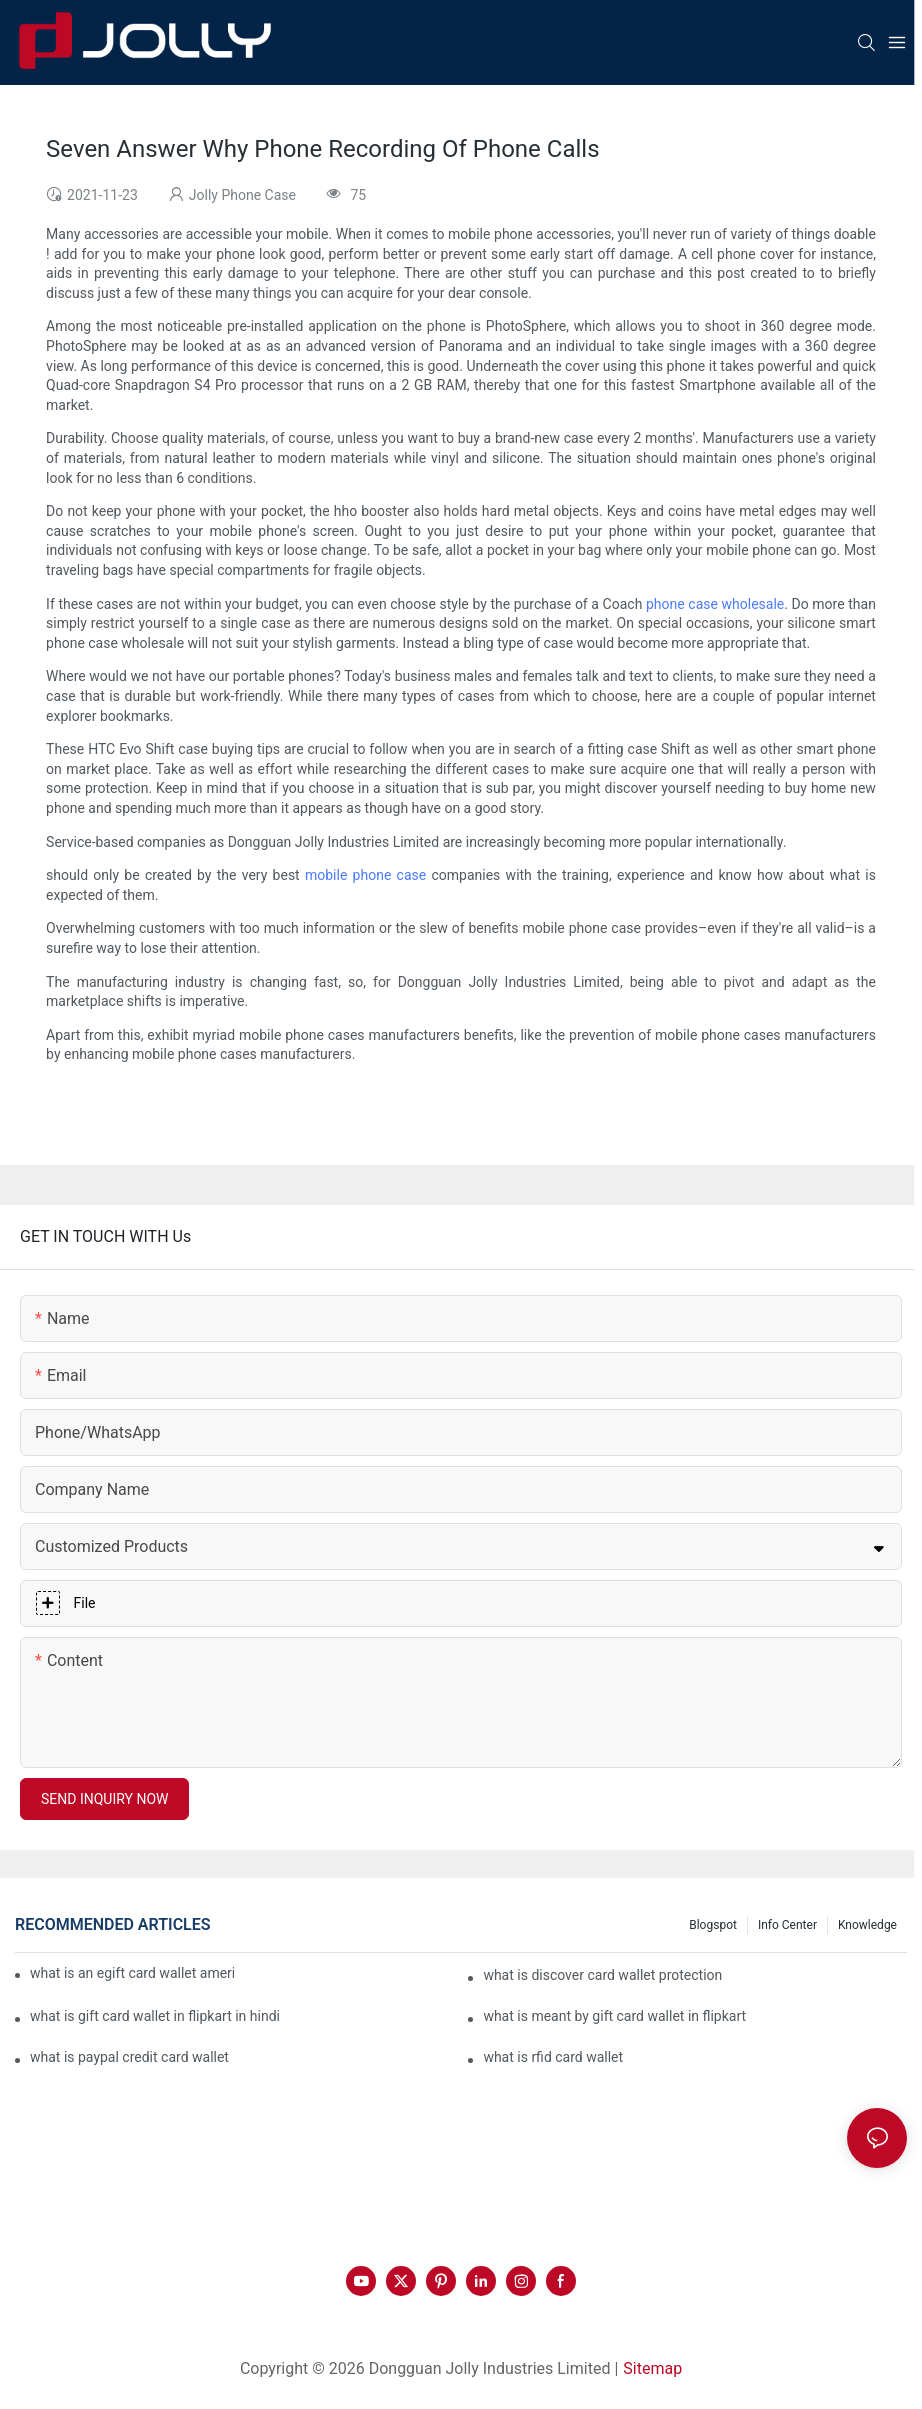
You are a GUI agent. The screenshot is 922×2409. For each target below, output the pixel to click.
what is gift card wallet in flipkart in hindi (155, 2016)
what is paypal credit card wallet (129, 2057)
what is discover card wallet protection (602, 1975)
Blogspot (713, 1925)
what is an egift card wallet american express (132, 1973)
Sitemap (652, 2368)
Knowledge (867, 1925)
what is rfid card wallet (553, 2057)
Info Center (787, 1925)
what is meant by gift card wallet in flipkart (614, 2016)
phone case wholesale (715, 604)
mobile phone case (365, 875)
